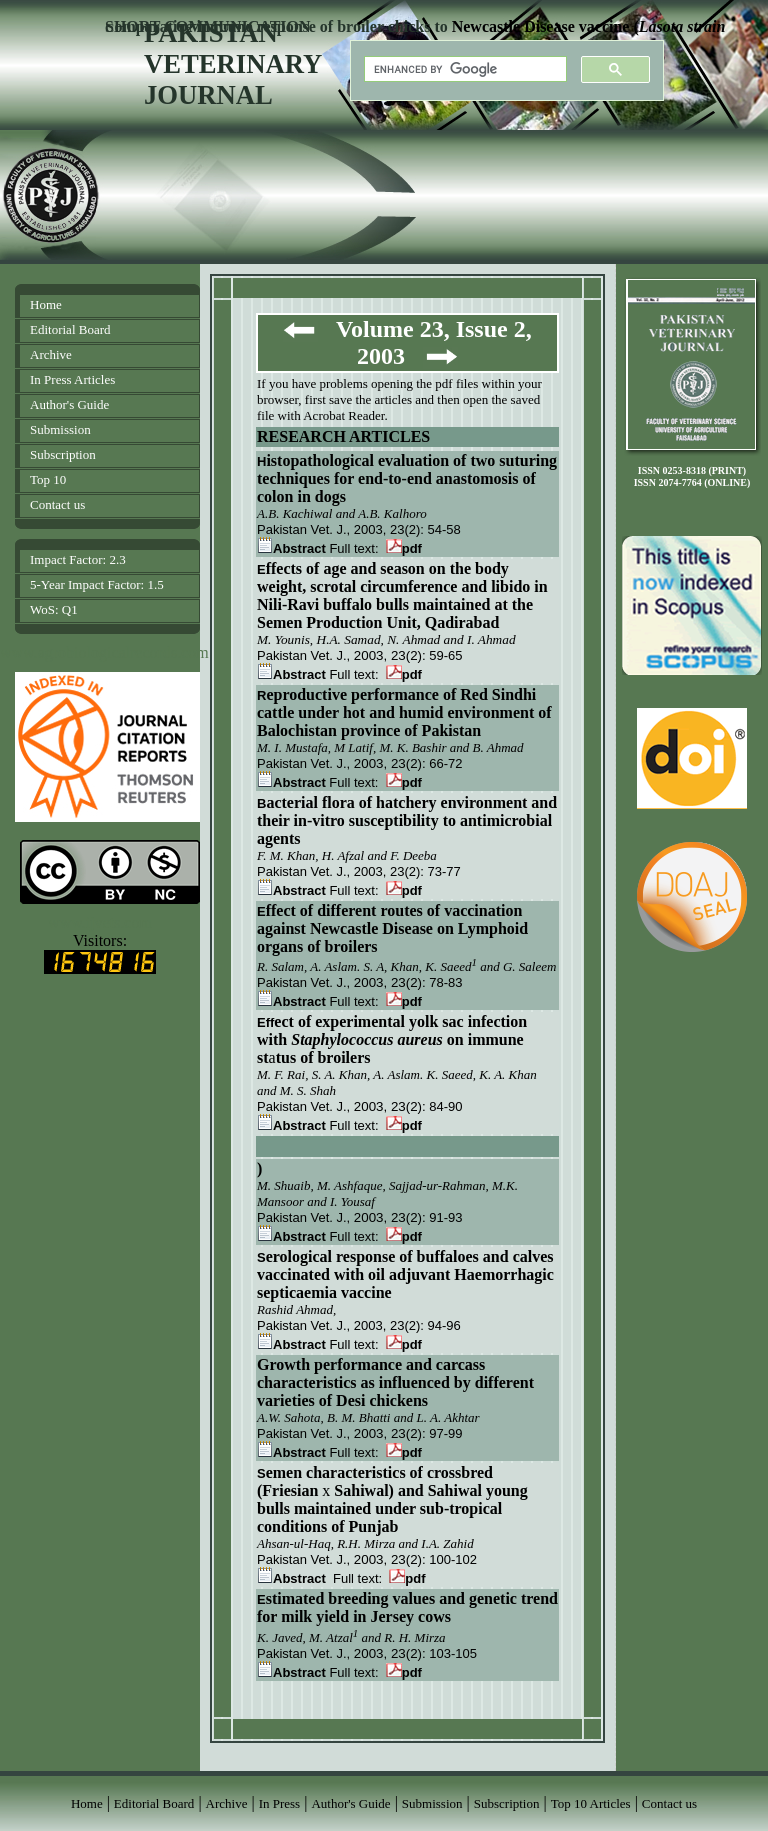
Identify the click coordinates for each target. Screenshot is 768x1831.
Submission (60, 429)
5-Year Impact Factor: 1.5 (97, 584)
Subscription (63, 454)
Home (46, 304)
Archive (51, 354)
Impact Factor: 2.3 (78, 559)
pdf (404, 548)
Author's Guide (69, 404)
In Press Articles (72, 379)
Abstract (291, 548)
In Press (280, 1803)
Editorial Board (70, 329)
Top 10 (48, 479)
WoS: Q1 (54, 609)
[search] (463, 69)
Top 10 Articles (591, 1803)
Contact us (57, 504)
